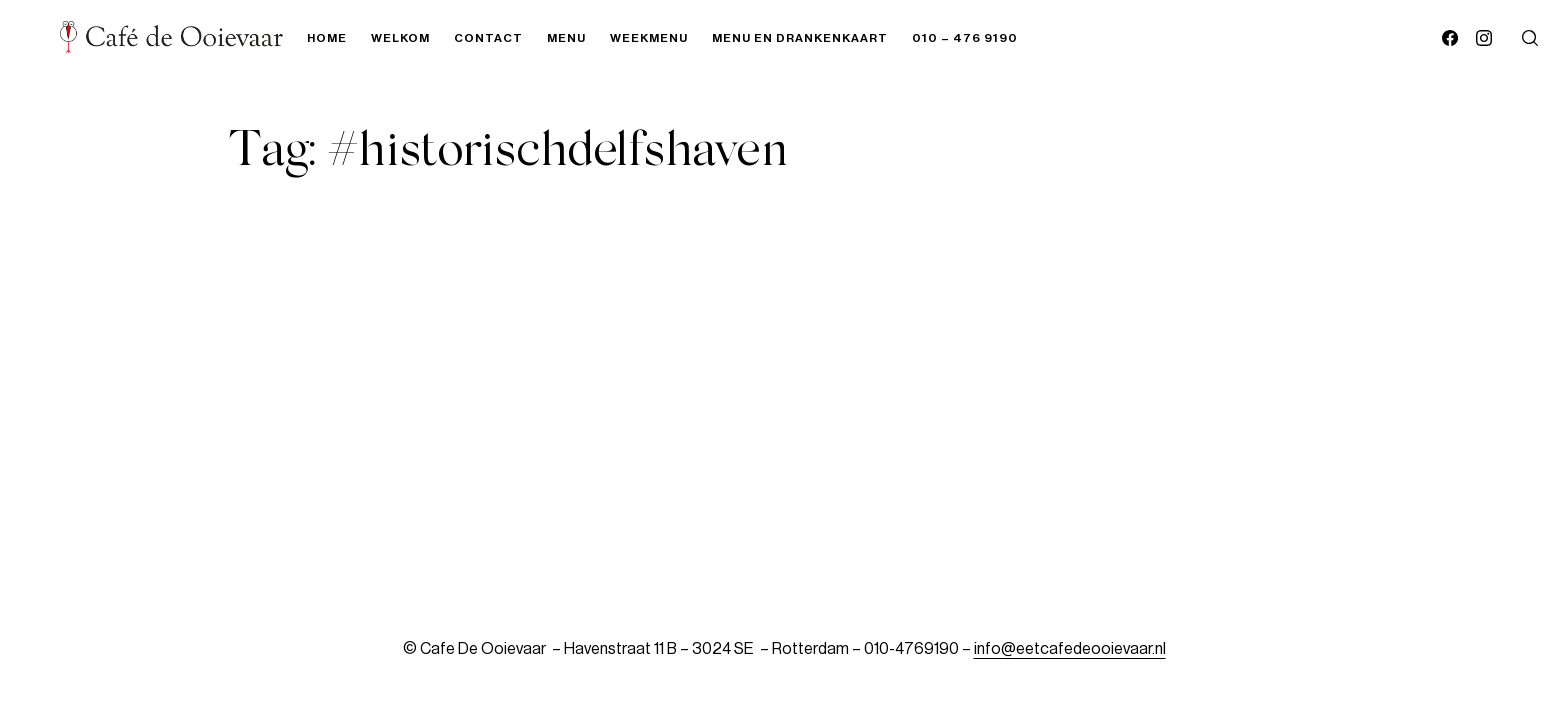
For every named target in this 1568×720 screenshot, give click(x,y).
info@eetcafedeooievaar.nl (1070, 649)
